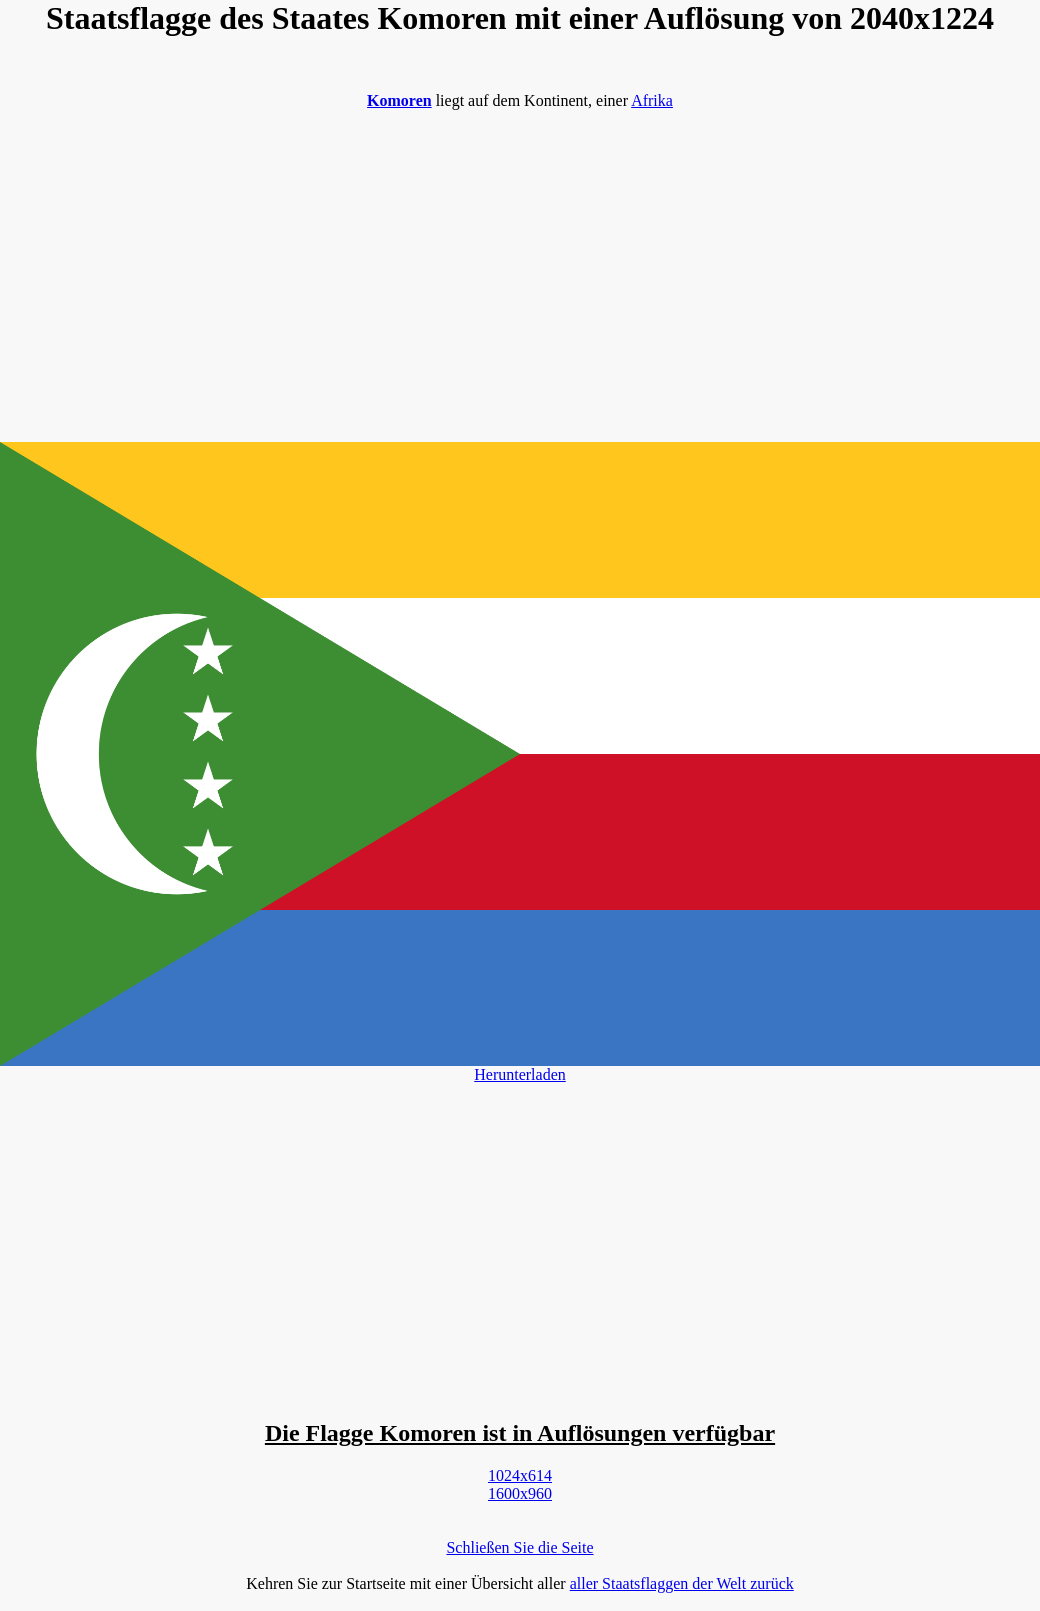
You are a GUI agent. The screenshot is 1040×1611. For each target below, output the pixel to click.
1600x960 (520, 1493)
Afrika (652, 100)
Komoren (399, 100)
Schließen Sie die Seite (519, 1547)
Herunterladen (520, 1074)
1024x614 (520, 1475)
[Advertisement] (520, 266)
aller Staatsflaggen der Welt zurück (682, 1583)
